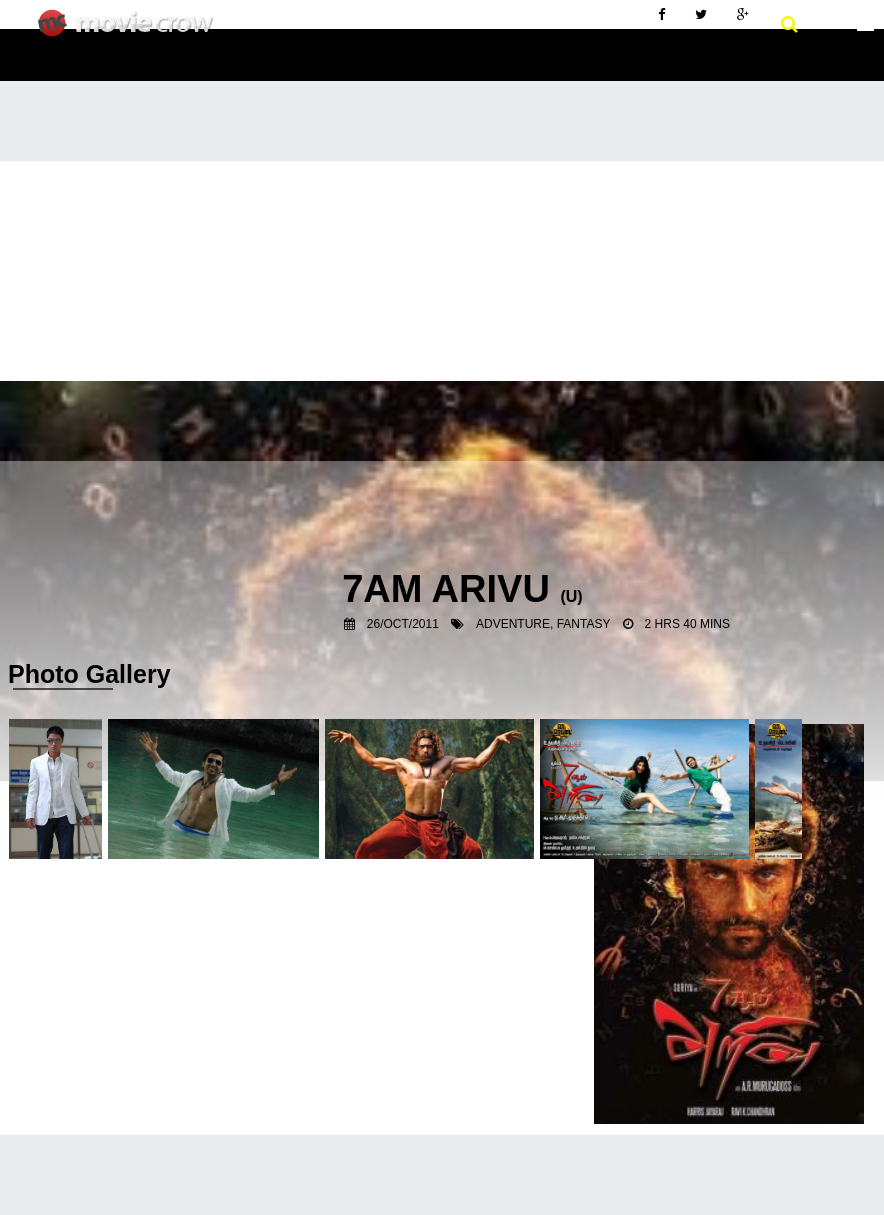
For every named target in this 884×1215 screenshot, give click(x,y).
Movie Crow (130, 31)
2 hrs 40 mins (687, 624)
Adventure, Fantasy (543, 624)
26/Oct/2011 (403, 624)
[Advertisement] (442, 311)
